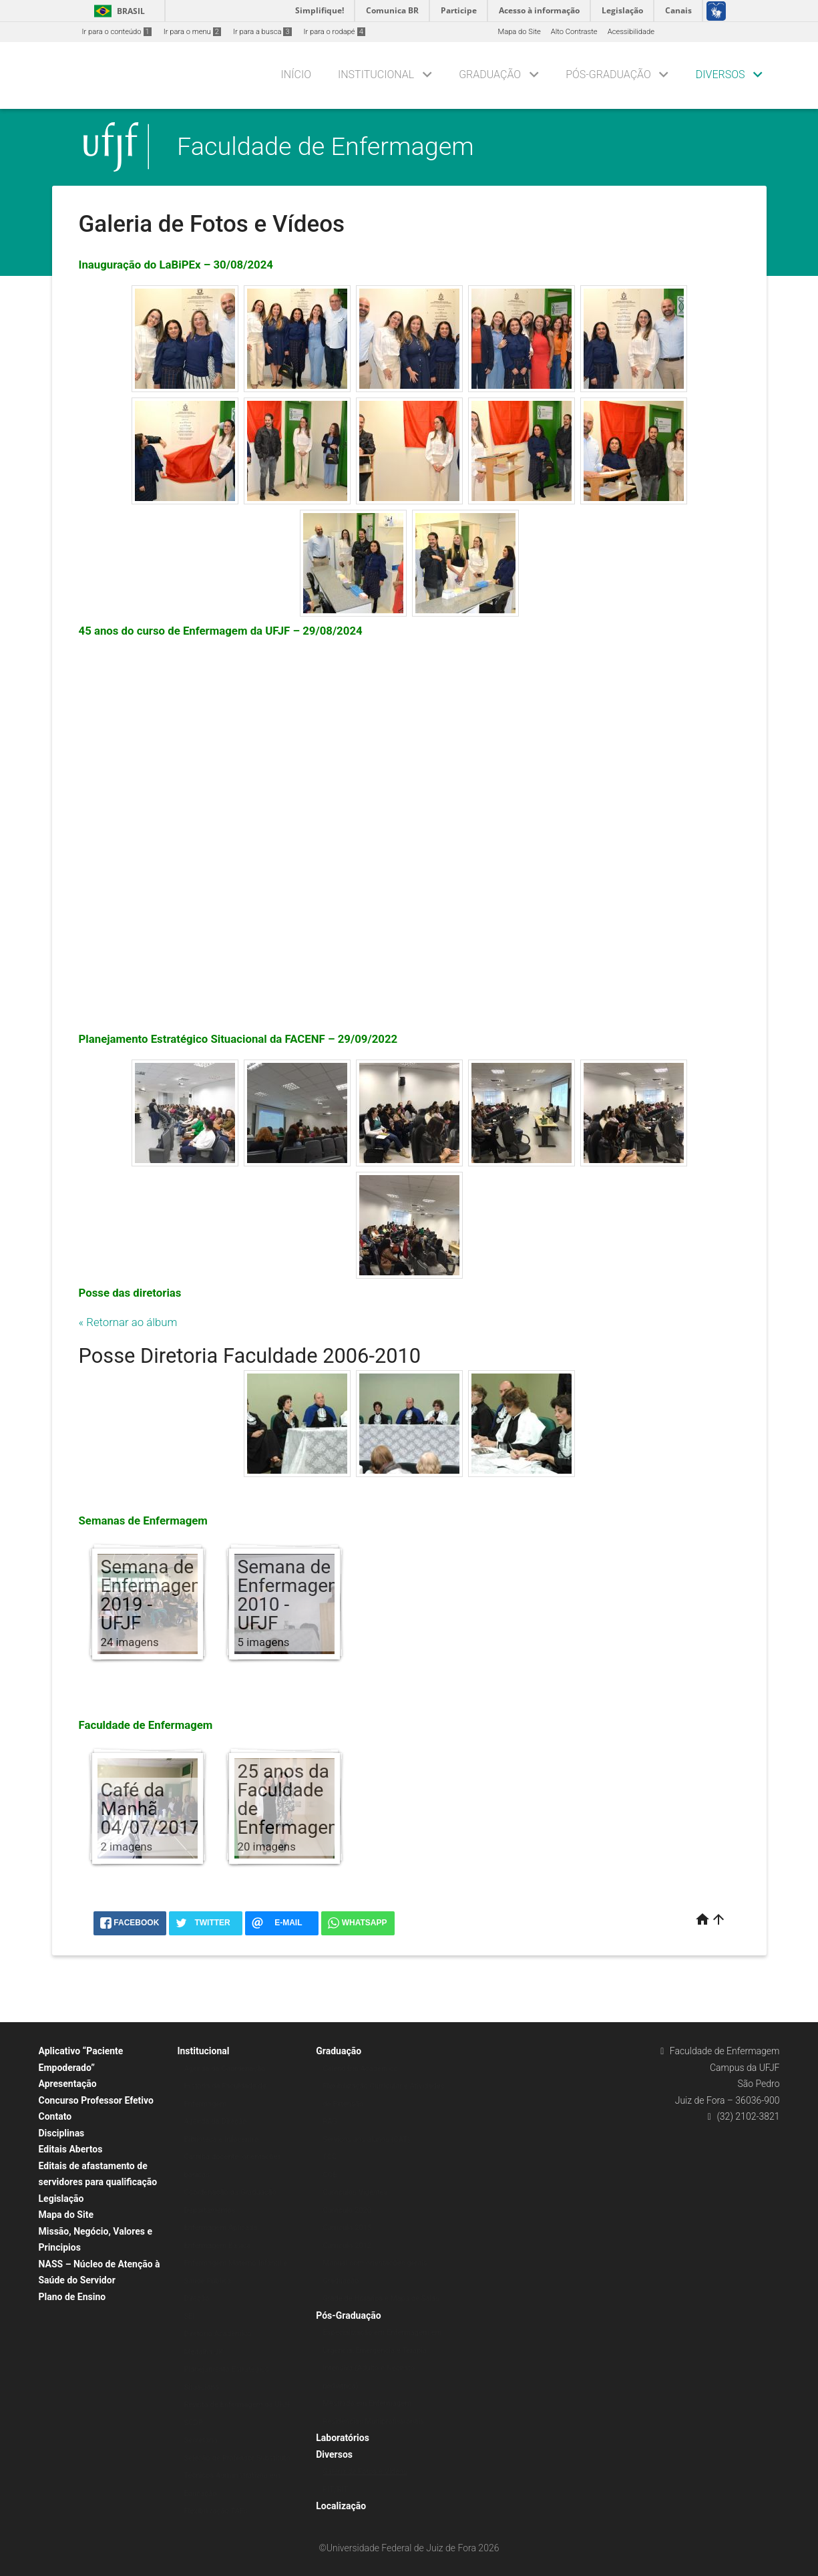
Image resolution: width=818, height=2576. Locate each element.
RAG (330, 2121)
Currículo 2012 (347, 2245)
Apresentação (68, 2083)
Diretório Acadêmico (218, 2333)
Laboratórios (342, 2437)
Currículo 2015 (347, 2227)
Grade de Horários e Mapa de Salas (381, 2298)
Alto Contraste (574, 31)
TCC (330, 2156)
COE (330, 2174)
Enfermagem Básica (217, 2245)
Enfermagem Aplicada (220, 2227)
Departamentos (209, 2210)
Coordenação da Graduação (230, 2192)
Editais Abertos (71, 2149)
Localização (341, 2506)
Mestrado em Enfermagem (367, 2403)
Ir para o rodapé (334, 31)
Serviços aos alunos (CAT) (366, 2139)
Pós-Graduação (608, 74)
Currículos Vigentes (355, 2192)
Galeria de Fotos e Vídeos (365, 2471)
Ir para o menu (192, 31)
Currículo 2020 (347, 2210)
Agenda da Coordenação (225, 2068)
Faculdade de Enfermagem (325, 146)
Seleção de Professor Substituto (237, 2458)
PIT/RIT (335, 2489)
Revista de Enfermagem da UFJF (237, 2404)
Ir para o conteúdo (117, 31)
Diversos (720, 74)
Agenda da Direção (215, 2121)
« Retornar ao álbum (128, 1322)
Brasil (117, 11)
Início (296, 74)
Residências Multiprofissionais (373, 2421)
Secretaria (200, 2440)
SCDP (193, 2422)
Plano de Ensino (72, 2296)
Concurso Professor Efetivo (96, 2100)
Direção (196, 2298)
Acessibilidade (631, 31)
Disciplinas (62, 2133)
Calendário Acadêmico (360, 2068)
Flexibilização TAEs (216, 2511)
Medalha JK (203, 2352)
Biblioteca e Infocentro (221, 2139)
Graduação (490, 74)
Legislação (61, 2198)
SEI (189, 2316)
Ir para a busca (262, 31)
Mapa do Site (518, 31)
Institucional (376, 74)
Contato (55, 2116)
